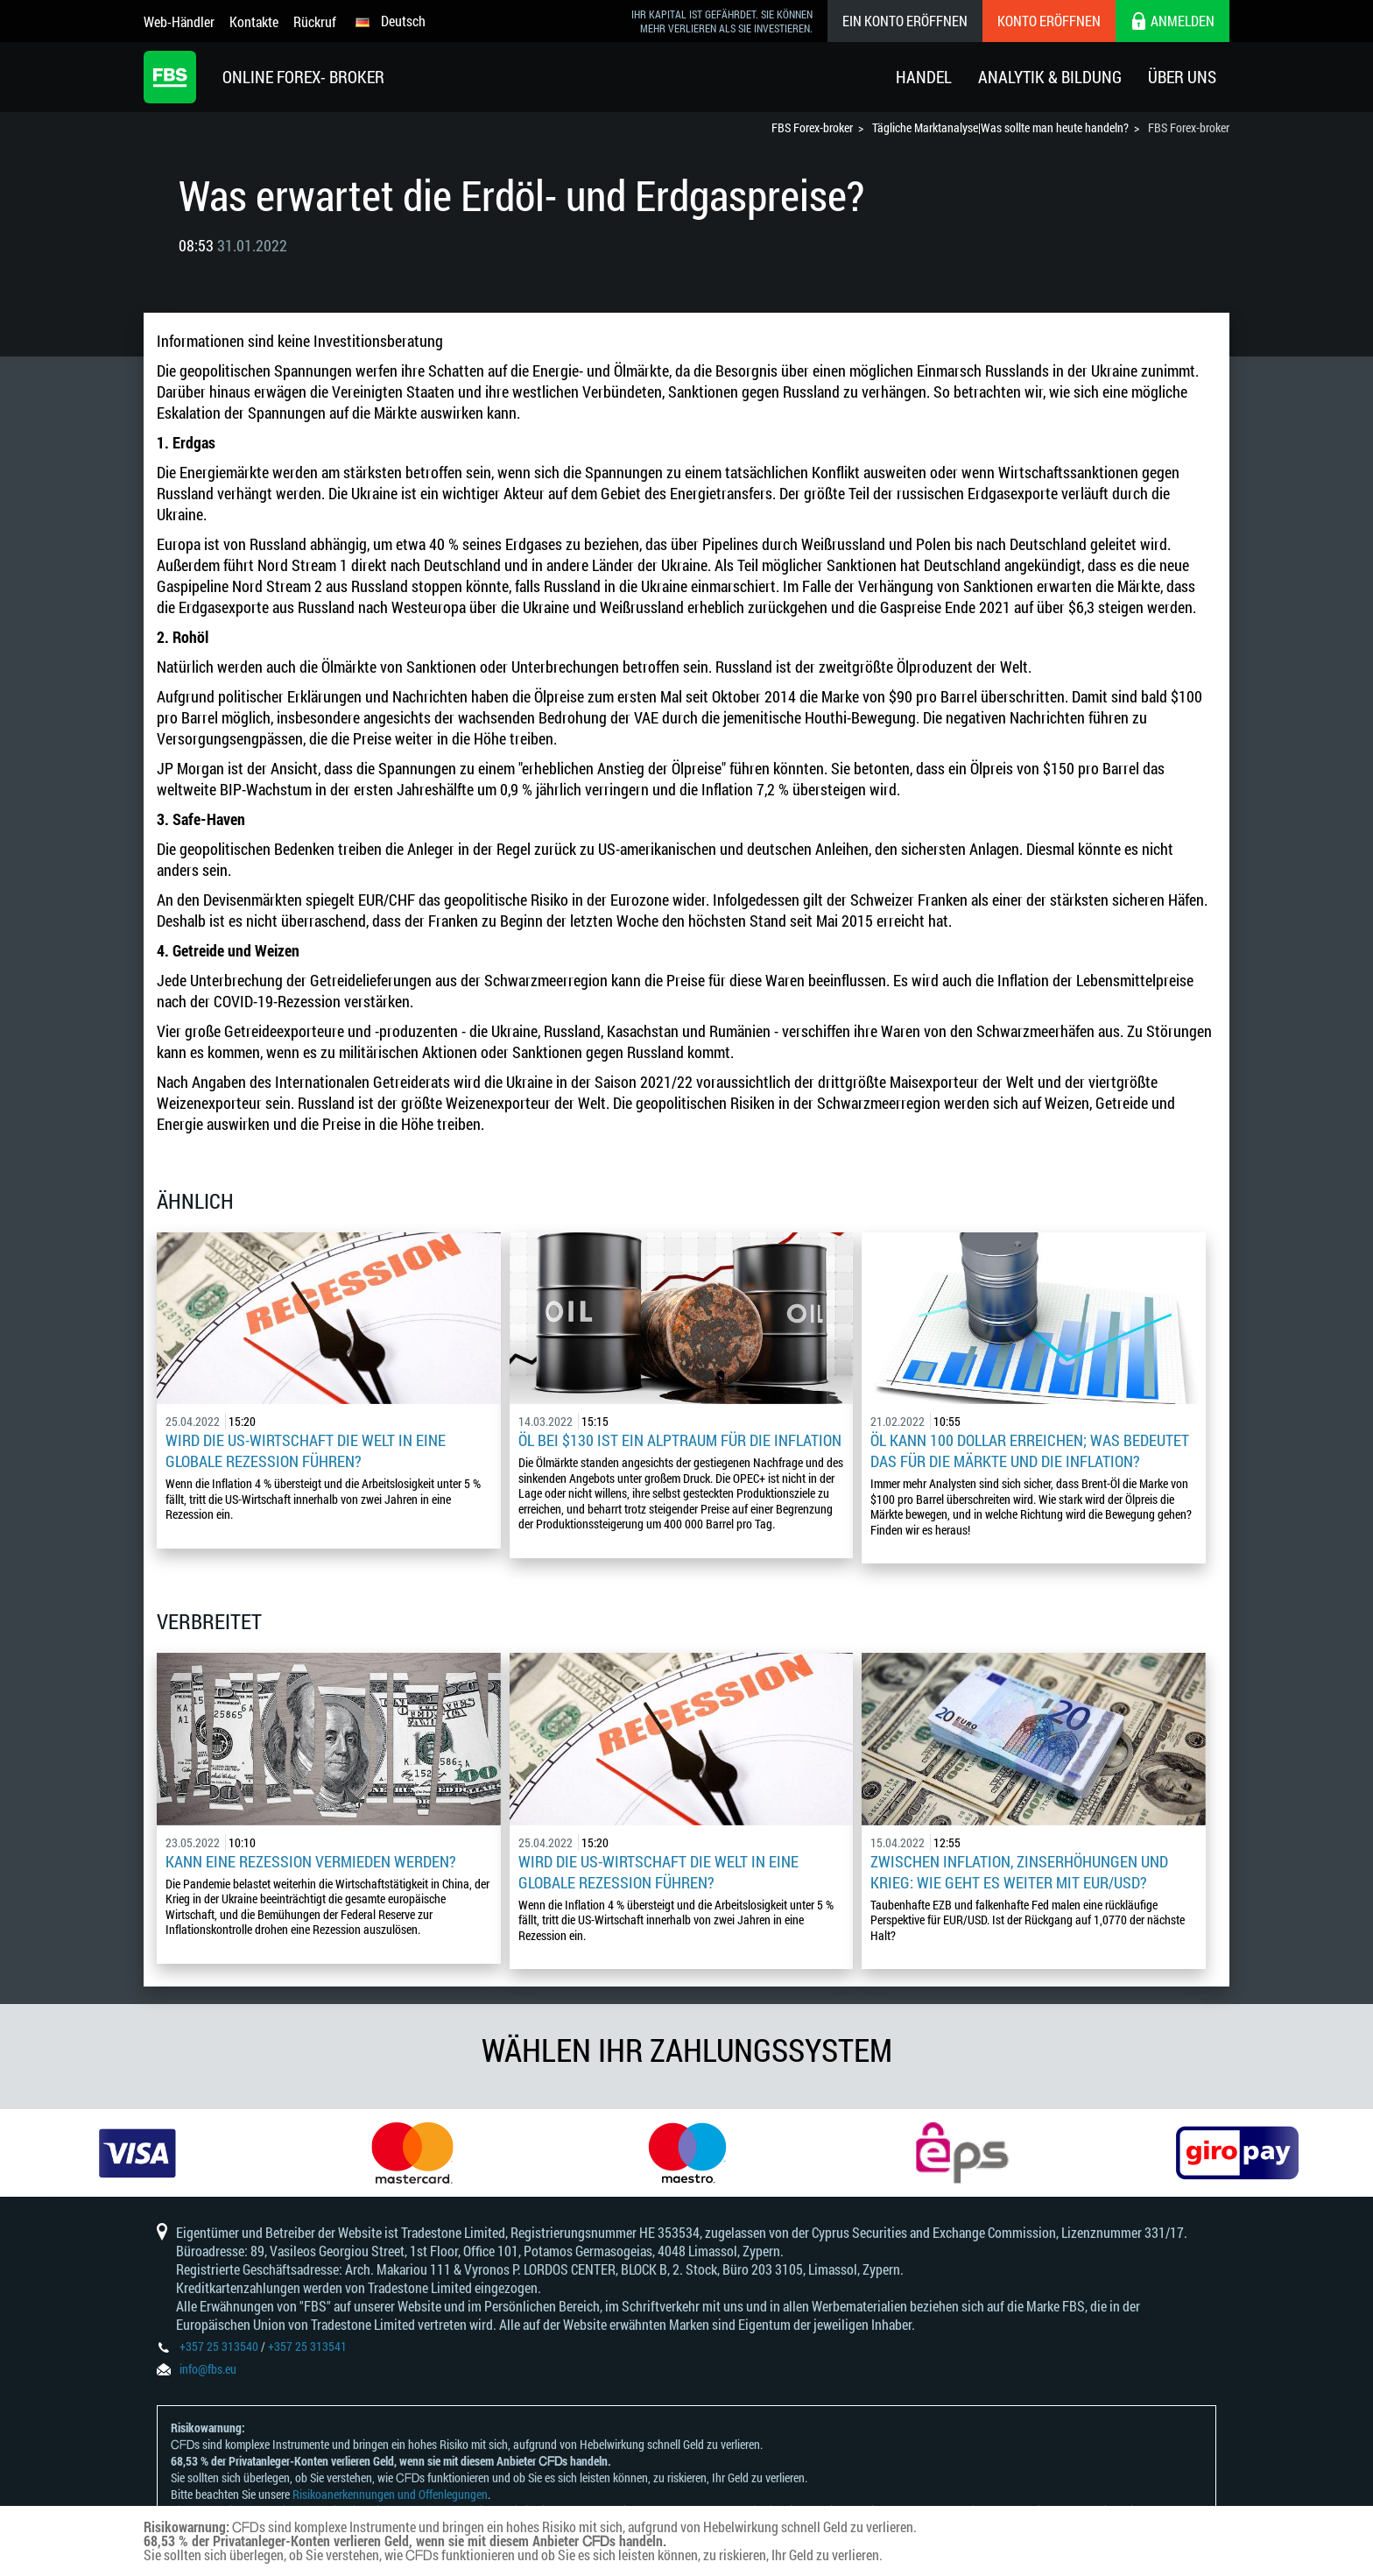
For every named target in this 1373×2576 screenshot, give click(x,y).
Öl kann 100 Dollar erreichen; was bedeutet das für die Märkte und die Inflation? (1029, 1450)
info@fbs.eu (208, 2369)
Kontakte (253, 21)
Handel (924, 77)
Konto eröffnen (1049, 20)
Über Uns (1182, 77)
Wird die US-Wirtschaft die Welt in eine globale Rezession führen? (305, 1450)
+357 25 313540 (219, 2346)
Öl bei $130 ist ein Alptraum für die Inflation (679, 1439)
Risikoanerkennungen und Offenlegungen (390, 2494)
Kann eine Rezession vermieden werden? (310, 1861)
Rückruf (314, 21)
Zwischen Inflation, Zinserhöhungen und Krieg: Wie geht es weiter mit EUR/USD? (1019, 1872)
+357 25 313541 (307, 2346)
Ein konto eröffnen (905, 20)
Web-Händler (179, 21)
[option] (137, 2153)
